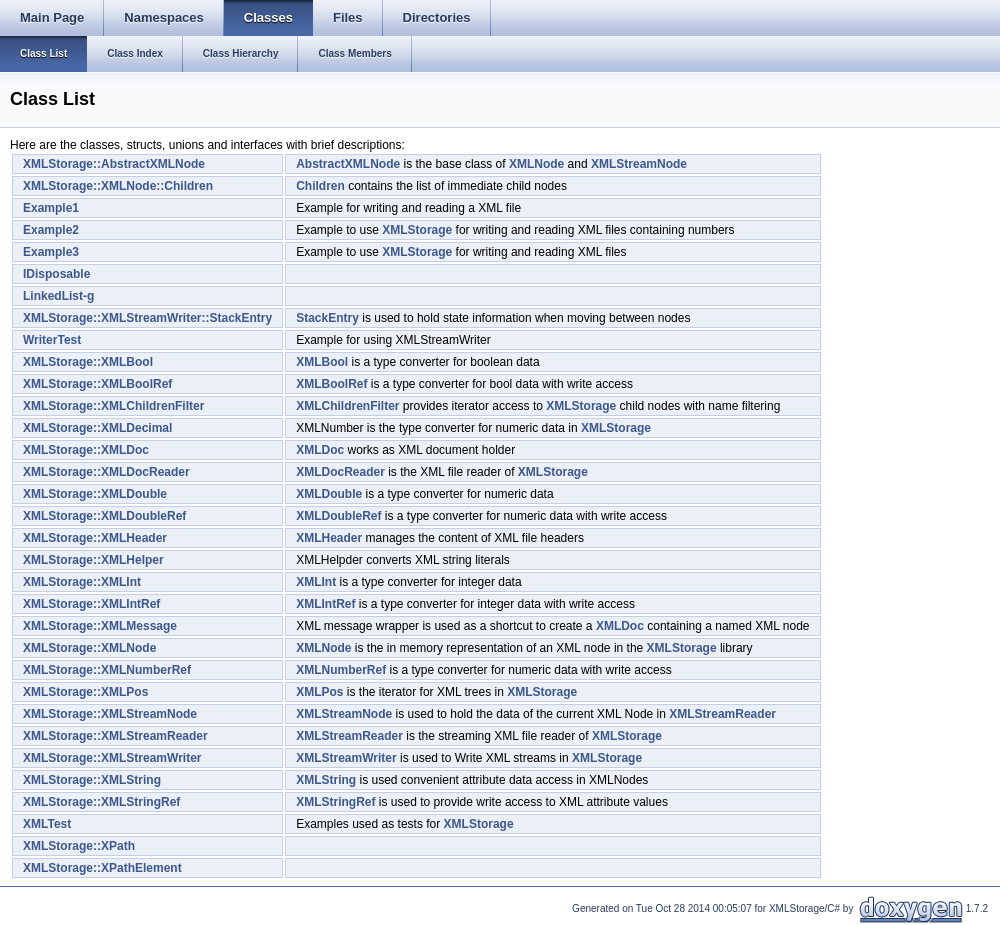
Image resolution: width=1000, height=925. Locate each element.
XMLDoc (320, 450)
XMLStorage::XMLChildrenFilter (113, 406)
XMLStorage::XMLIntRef (91, 604)
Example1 (51, 208)
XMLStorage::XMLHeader (95, 538)
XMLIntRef (325, 604)
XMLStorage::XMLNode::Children (118, 186)
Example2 (51, 230)
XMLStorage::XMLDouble (95, 494)
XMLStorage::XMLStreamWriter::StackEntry (147, 318)
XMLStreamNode (639, 164)
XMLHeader (329, 538)
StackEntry (327, 318)
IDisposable (56, 274)
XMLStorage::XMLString (92, 780)
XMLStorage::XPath (79, 846)
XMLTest (47, 824)
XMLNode (536, 164)
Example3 (51, 252)
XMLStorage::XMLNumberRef (107, 670)
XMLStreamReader (722, 714)
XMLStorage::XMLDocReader (106, 472)
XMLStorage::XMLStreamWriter (112, 758)
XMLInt (316, 582)
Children (320, 186)
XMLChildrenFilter (347, 406)
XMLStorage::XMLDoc (86, 450)
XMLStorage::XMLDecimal (97, 428)
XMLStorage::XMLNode (89, 648)
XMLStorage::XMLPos (85, 692)
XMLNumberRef (341, 670)
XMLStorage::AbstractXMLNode (114, 164)
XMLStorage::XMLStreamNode (110, 714)
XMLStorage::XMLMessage (100, 626)
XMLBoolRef (331, 384)
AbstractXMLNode (348, 164)
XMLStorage (417, 230)
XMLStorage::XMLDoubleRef (104, 516)
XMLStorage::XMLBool (88, 362)
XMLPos (319, 692)
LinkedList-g (58, 296)
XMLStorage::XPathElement (102, 868)
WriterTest (52, 340)
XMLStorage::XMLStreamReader (115, 736)
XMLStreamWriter (346, 758)
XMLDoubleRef (338, 516)
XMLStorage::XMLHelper (93, 560)
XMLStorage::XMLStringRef (101, 802)
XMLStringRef (335, 802)
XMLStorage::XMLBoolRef (97, 384)
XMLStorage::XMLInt (82, 582)
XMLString (326, 780)
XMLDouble (329, 494)
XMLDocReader (340, 472)
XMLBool (322, 362)
